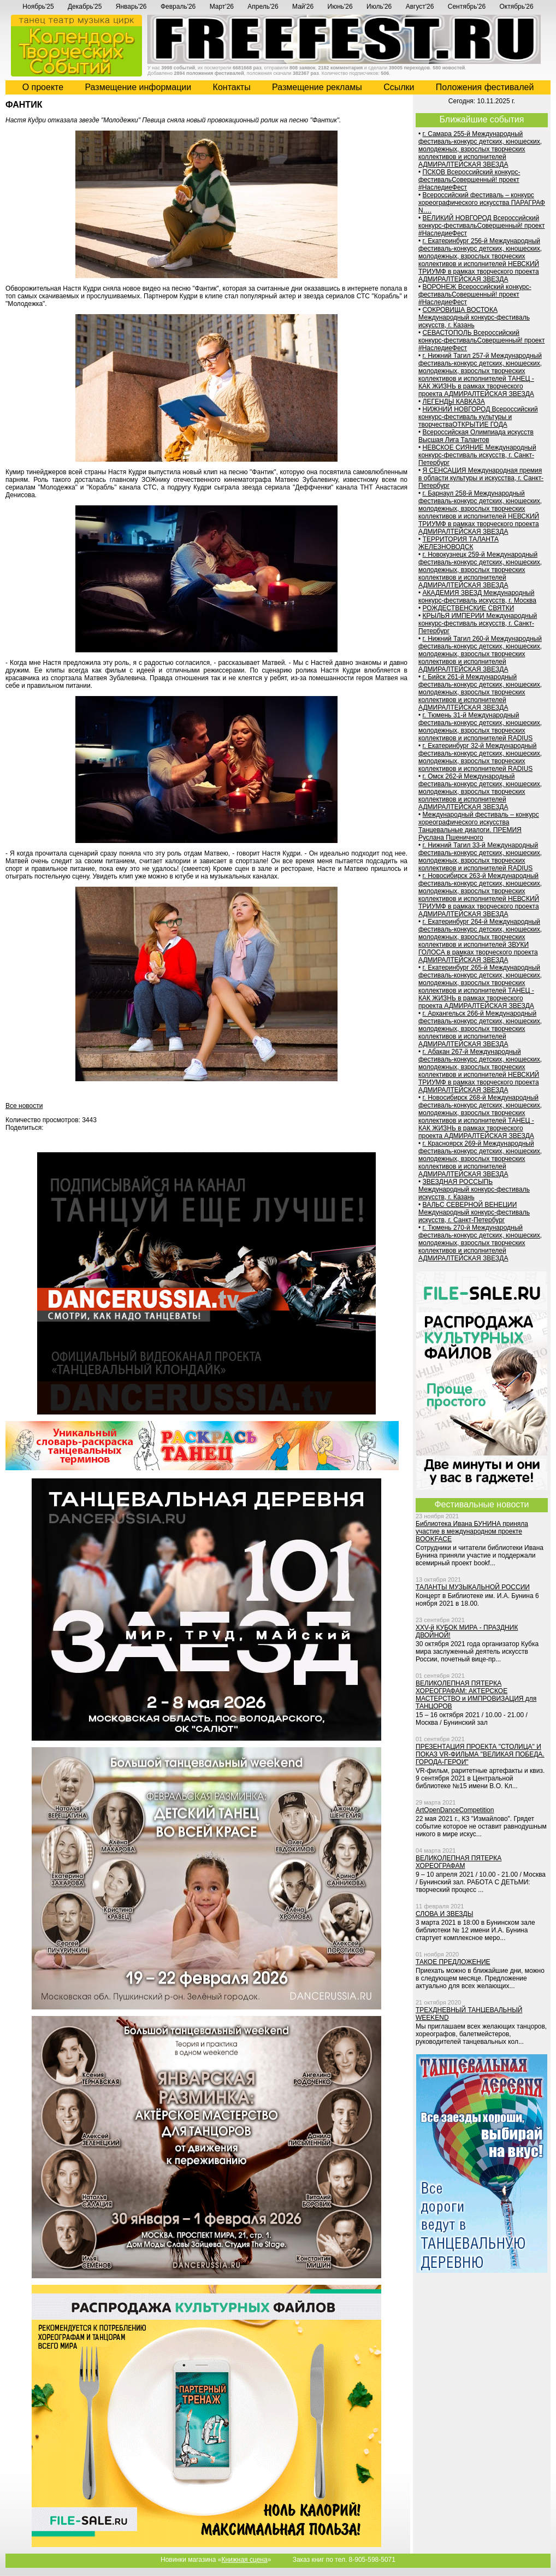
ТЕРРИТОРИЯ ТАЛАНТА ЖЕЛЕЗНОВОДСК (458, 543)
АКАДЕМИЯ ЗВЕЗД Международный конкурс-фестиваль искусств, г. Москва (477, 596)
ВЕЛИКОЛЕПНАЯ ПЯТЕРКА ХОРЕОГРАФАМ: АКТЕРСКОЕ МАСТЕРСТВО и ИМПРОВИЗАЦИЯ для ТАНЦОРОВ (476, 1694)
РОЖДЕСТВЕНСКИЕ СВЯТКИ (468, 608)
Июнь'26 (340, 6)
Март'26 (222, 6)
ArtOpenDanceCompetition (455, 1810)
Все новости (24, 1106)
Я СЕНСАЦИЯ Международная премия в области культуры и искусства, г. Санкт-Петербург (480, 478)
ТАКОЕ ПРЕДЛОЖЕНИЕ (453, 1962)
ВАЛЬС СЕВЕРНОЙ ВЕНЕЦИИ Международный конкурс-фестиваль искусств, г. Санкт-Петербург (474, 1212)
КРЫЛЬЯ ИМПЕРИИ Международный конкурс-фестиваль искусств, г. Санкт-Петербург (477, 623)
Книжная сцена (244, 2559)
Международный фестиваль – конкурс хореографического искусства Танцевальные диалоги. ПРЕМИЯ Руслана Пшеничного (478, 826)
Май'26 (303, 6)
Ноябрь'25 (38, 6)
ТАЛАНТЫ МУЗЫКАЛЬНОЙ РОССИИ (473, 1587)
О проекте (42, 87)
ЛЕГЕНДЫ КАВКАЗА (454, 401)
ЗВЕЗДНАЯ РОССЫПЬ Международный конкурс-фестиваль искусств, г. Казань (474, 1189)
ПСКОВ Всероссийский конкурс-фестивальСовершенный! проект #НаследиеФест (469, 179)
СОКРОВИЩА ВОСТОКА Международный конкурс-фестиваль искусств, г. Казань (474, 317)
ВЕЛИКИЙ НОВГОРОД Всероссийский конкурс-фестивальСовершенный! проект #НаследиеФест (481, 225)
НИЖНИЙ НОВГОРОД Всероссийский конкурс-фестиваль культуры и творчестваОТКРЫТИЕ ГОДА (478, 416)
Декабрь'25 (85, 6)
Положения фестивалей (485, 87)
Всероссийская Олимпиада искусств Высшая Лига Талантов (476, 436)
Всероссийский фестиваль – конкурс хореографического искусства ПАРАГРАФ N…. (481, 202)
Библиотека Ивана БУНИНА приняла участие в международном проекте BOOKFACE (472, 1531)
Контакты (232, 87)
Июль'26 (379, 6)
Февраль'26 (178, 6)
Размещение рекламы (317, 87)
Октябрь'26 (517, 6)
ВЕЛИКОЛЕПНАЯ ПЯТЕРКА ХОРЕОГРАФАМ (458, 1862)
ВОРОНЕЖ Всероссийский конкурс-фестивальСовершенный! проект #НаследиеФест (474, 294)
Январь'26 (131, 6)
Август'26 (420, 6)
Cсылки (398, 87)
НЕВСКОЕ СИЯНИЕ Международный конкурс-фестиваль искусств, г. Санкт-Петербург (477, 455)
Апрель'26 (262, 6)
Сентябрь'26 (467, 6)
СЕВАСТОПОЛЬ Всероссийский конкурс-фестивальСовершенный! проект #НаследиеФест (481, 340)
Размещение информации (138, 87)
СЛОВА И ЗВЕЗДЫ (444, 1914)
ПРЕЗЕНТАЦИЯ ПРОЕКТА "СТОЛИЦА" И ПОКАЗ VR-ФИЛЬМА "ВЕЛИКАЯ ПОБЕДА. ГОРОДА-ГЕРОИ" (480, 1754)
